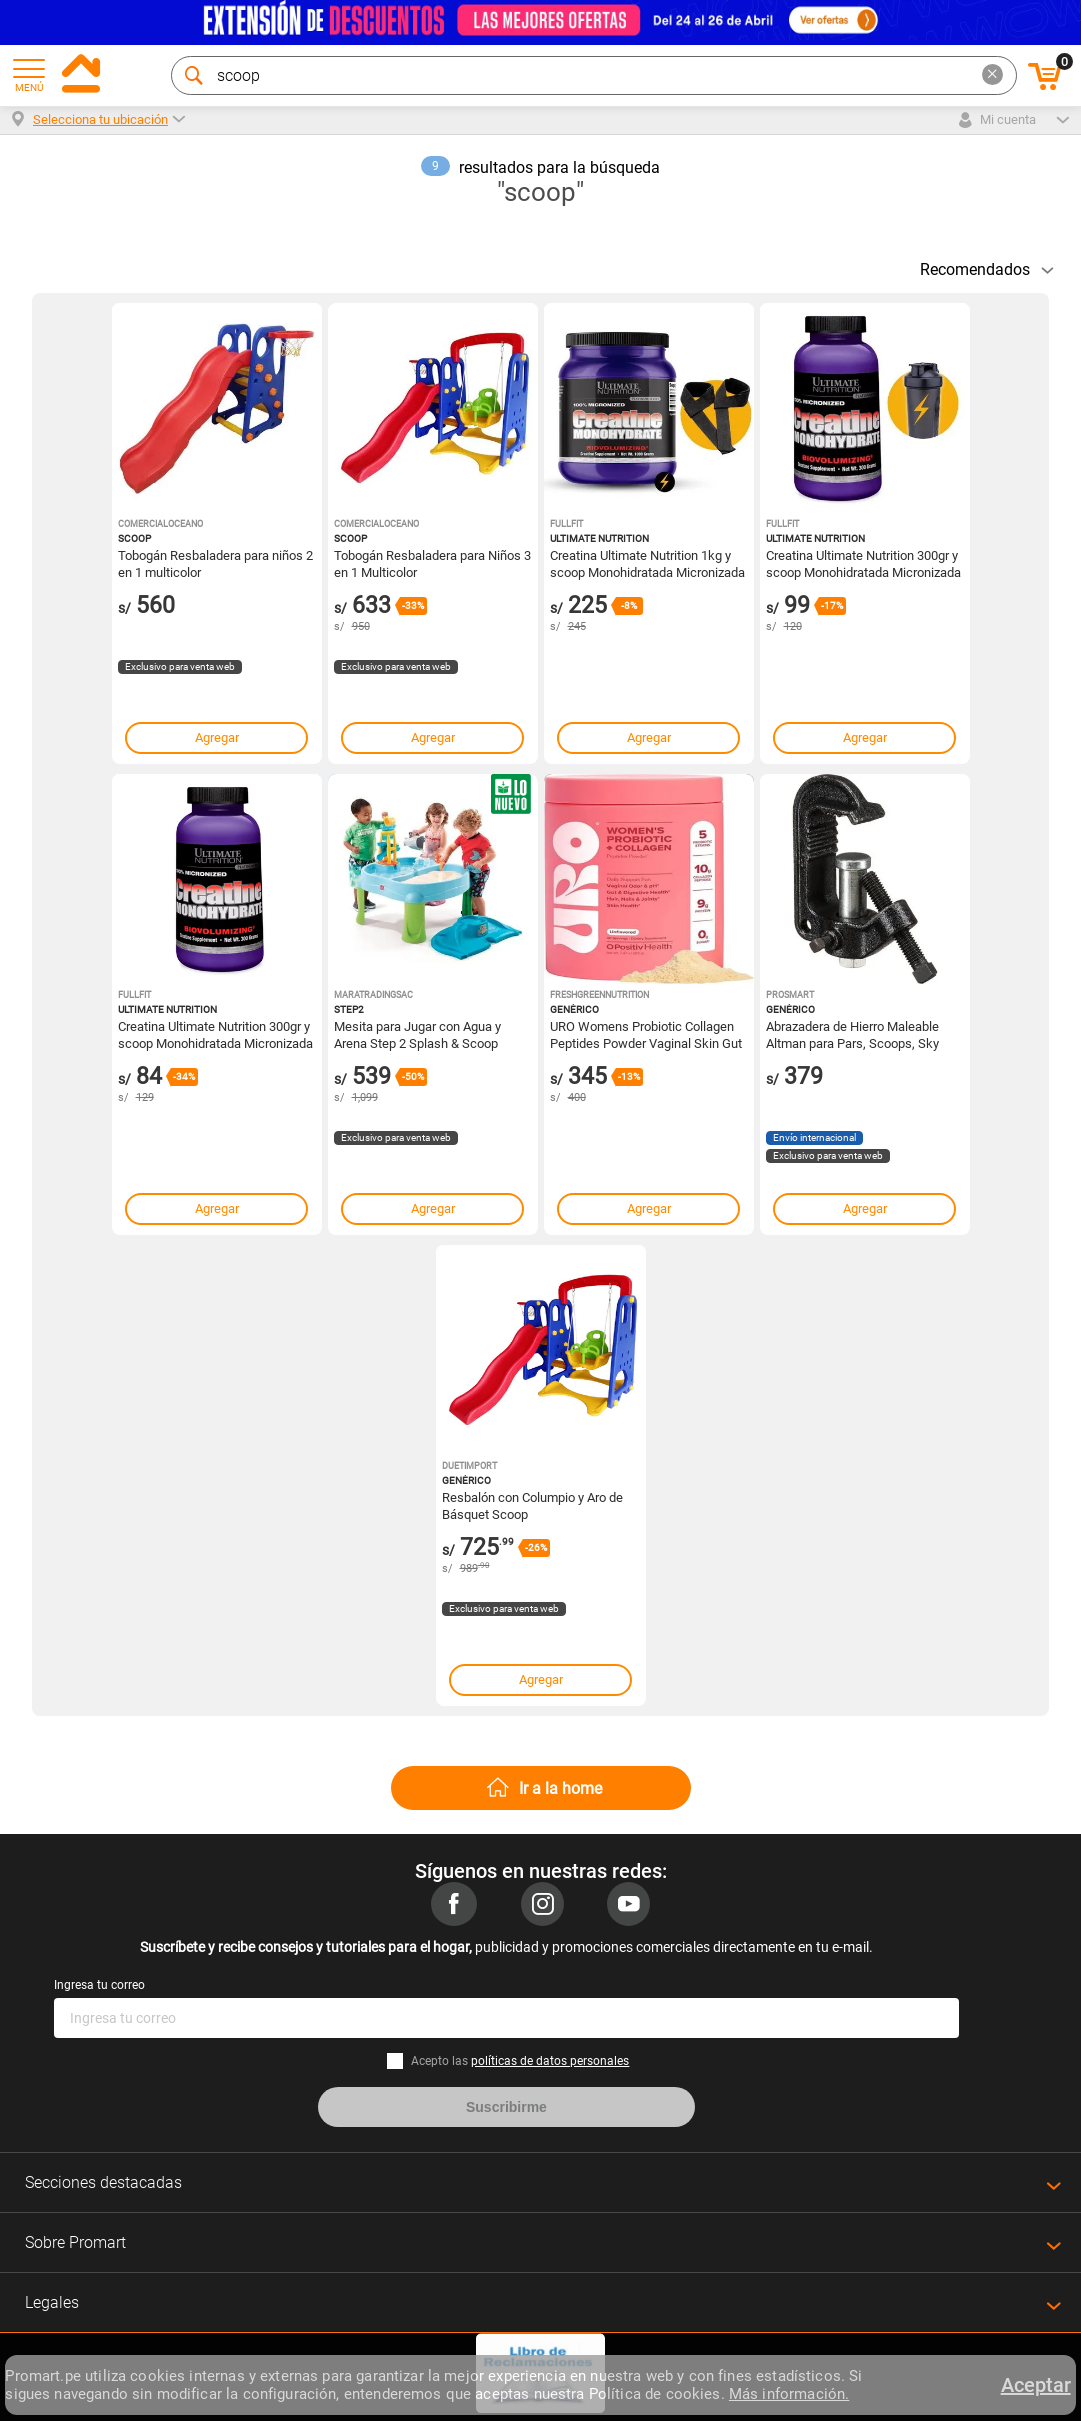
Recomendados (975, 269)
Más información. (789, 2394)
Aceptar (1036, 2385)
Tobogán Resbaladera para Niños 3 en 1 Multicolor (432, 563)
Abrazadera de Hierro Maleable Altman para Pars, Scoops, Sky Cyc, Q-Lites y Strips (852, 1034)
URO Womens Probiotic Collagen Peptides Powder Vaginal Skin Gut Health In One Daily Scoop (646, 1034)
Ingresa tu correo (99, 1985)
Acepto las (520, 2061)
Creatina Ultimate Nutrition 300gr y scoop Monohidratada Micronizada (215, 1034)
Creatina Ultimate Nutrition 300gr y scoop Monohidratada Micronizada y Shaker (863, 563)
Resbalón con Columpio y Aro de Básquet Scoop (532, 1505)
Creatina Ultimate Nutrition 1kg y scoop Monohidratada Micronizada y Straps (647, 563)
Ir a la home (560, 1788)
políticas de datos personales (550, 2061)
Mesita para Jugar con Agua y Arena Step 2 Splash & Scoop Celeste (417, 1034)
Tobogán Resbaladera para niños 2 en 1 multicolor (215, 563)
